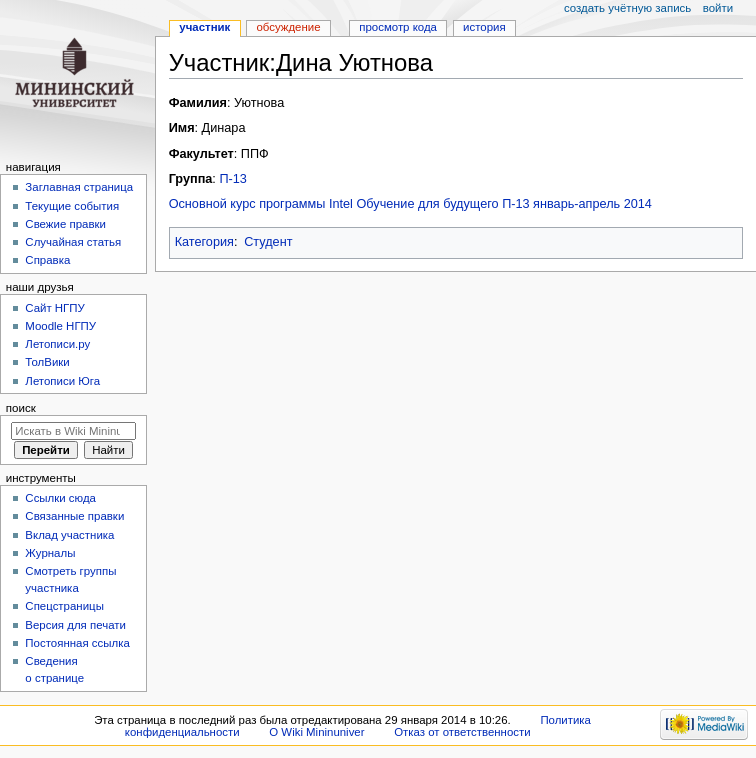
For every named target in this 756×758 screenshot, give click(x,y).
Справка (47, 260)
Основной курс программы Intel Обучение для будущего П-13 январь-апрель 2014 (410, 204)
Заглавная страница (79, 187)
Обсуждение (288, 27)
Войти (718, 8)
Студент (268, 242)
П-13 (232, 179)
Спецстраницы (64, 606)
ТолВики (47, 362)
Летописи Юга (62, 381)
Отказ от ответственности (462, 732)
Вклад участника (69, 535)
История (484, 27)
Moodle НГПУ (60, 326)
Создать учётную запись (627, 8)
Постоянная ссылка (77, 643)
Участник (204, 27)
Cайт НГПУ (54, 308)
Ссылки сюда (60, 498)
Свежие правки (65, 224)
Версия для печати (75, 625)
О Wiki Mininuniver (316, 732)
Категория (204, 242)
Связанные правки (74, 516)
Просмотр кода (398, 27)
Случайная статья (73, 242)
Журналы (50, 553)
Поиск (21, 408)
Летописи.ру (57, 344)
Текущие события (72, 206)
